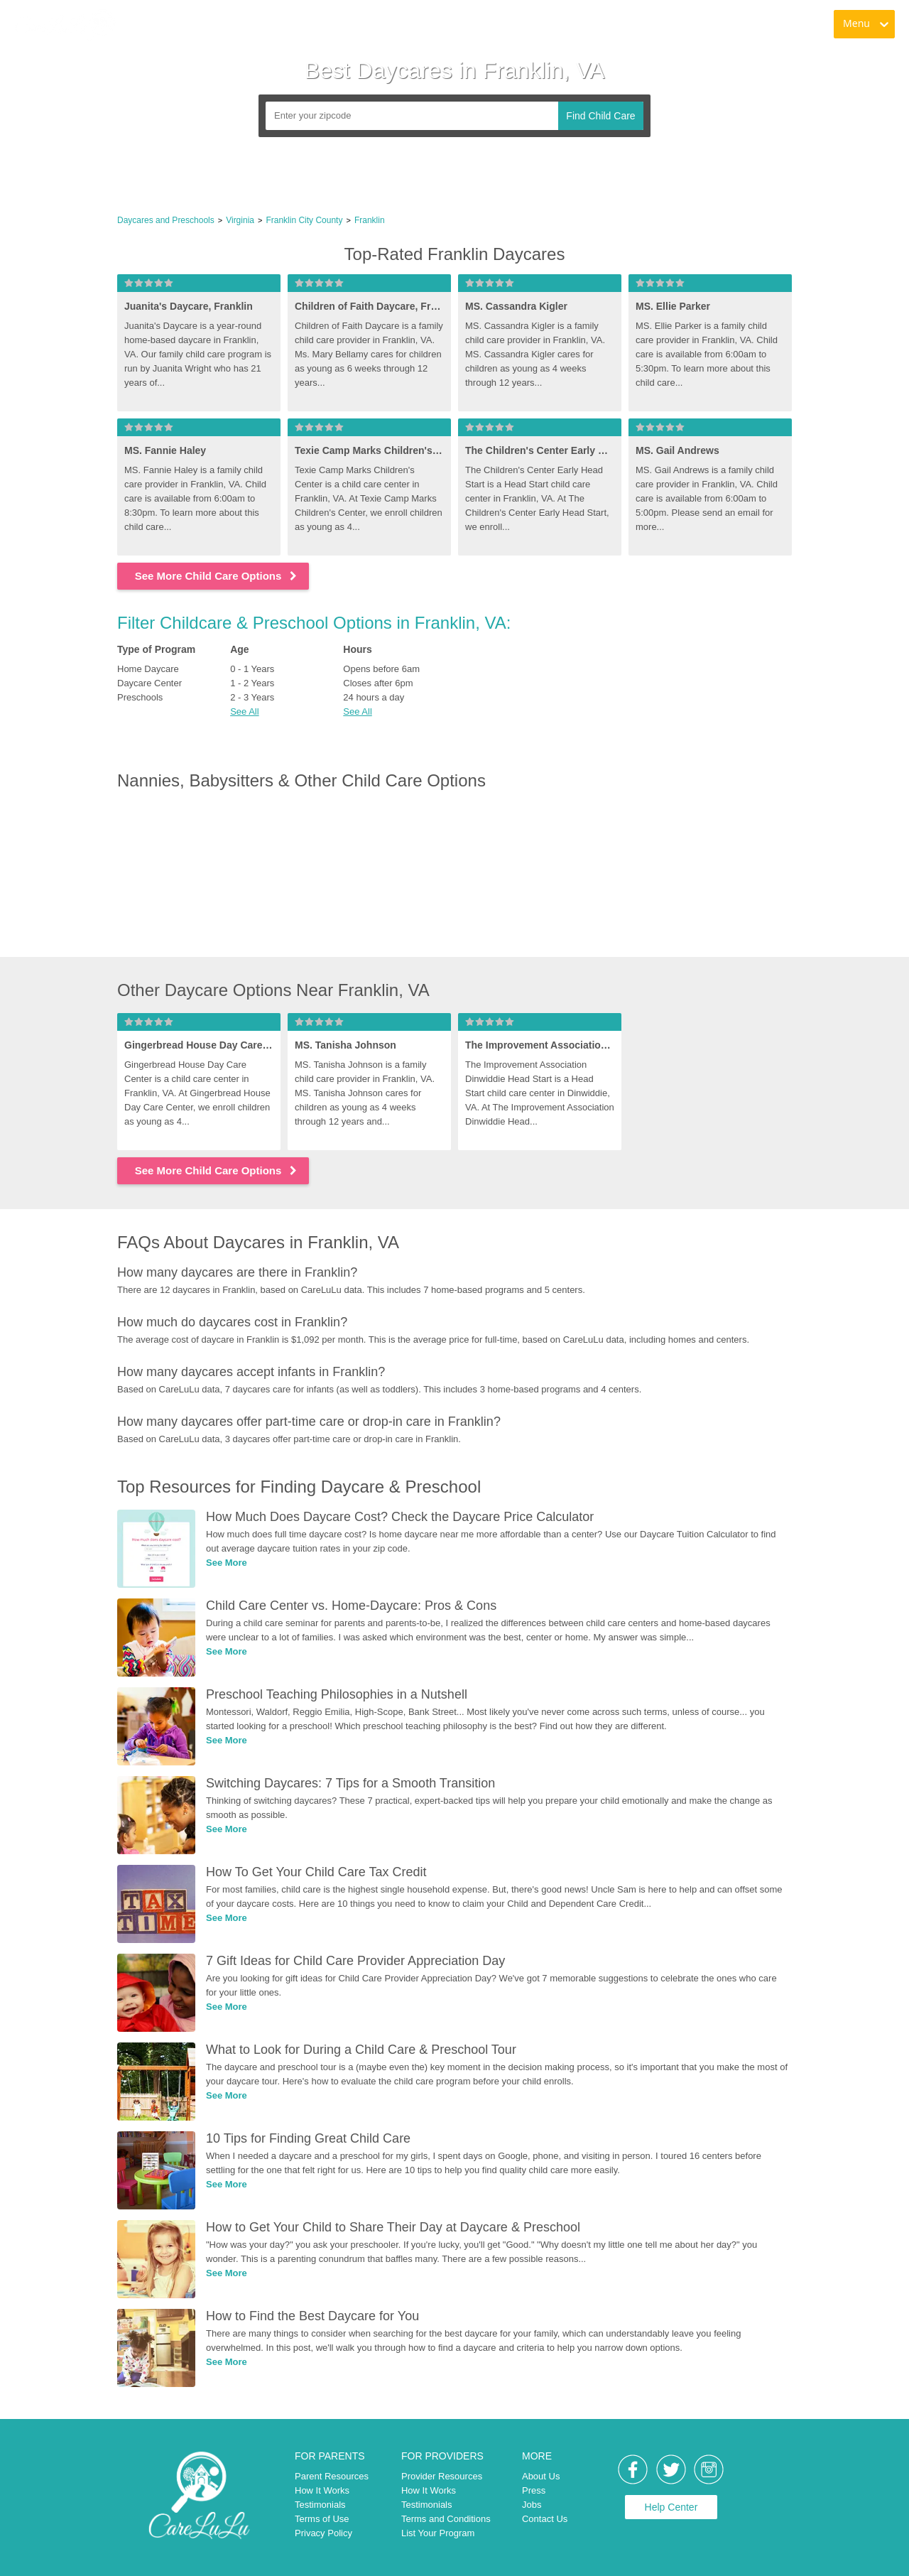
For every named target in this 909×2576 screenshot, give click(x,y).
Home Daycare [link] (148, 669)
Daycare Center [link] (149, 683)
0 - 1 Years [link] (252, 669)
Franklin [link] (369, 220)
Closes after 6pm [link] (378, 683)
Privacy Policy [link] (323, 2533)
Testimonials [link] (320, 2504)
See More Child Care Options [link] (217, 576)
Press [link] (533, 2490)
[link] (64, 25)
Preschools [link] (140, 697)
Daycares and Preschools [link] (165, 220)
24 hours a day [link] (373, 697)
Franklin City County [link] (304, 220)
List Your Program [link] (437, 2533)
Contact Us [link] (544, 2518)
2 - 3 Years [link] (252, 697)
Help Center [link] (671, 2507)
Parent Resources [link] (332, 2476)
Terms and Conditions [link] (446, 2518)
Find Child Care (600, 115)
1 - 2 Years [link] (252, 683)
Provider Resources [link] (441, 2476)
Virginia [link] (240, 220)
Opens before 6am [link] (381, 669)
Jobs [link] (531, 2504)
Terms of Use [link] (322, 2518)
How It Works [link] (322, 2490)
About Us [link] (541, 2476)
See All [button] (244, 711)
